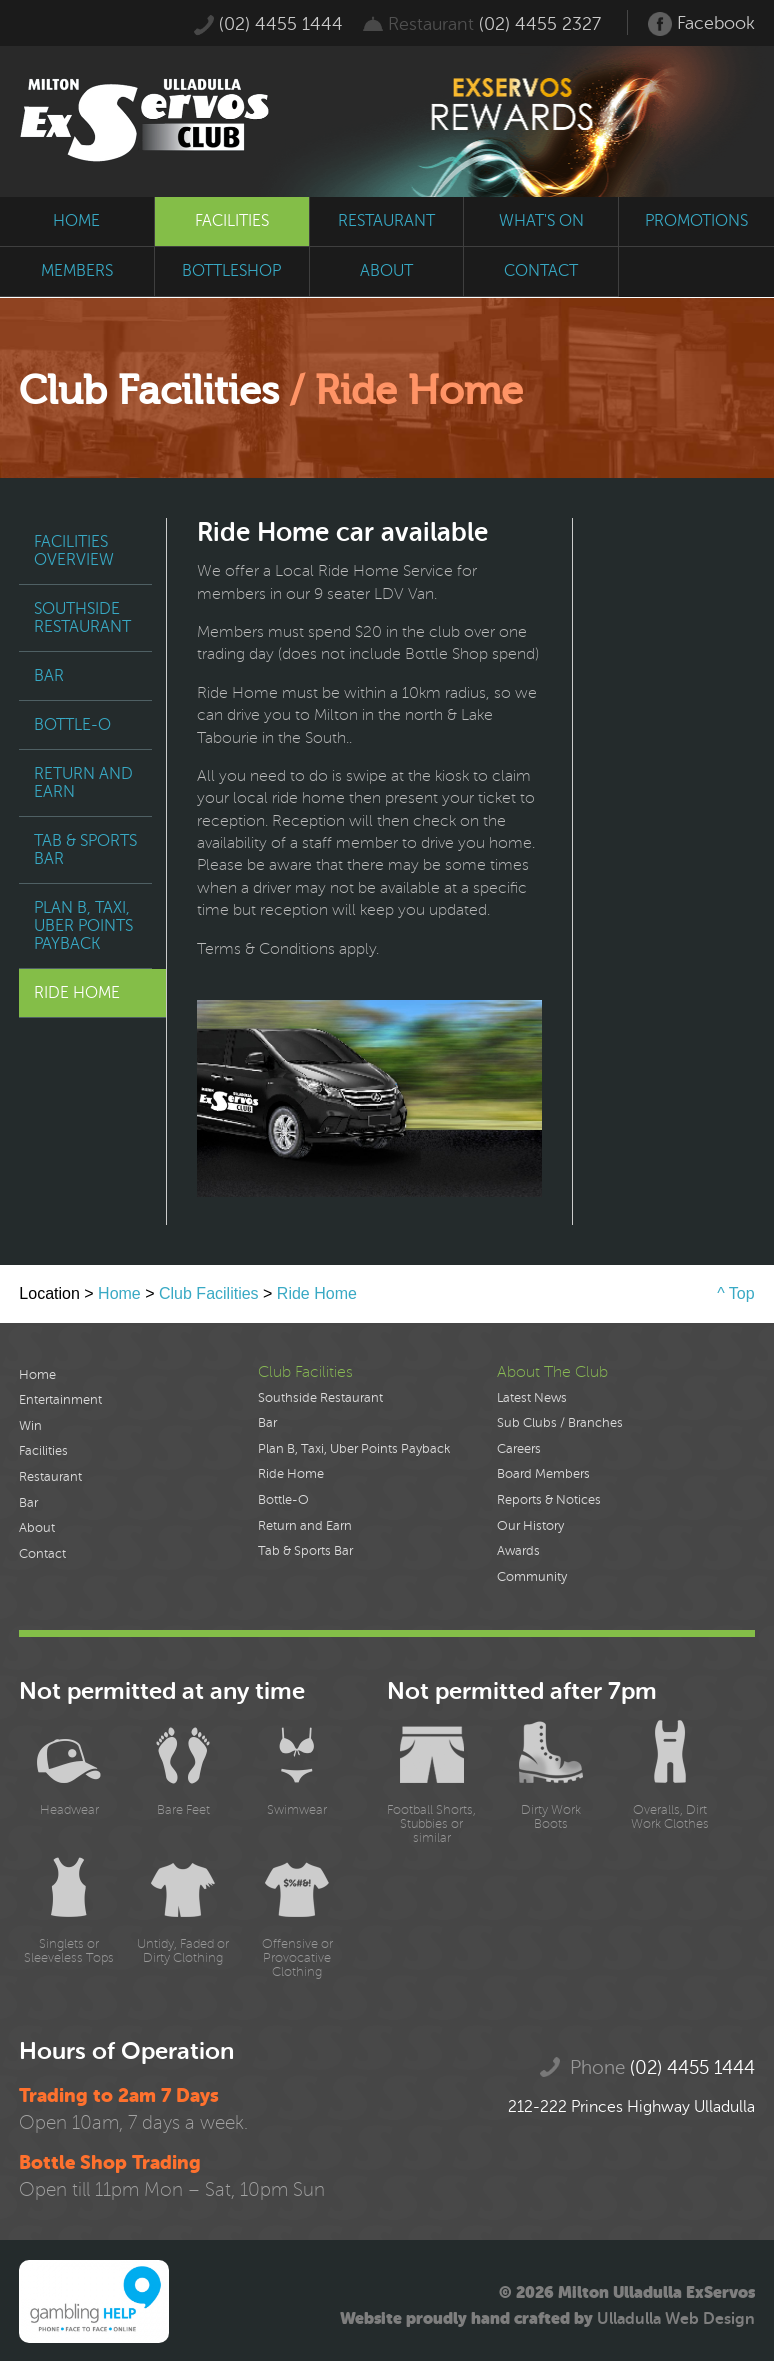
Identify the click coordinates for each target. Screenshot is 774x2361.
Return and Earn (83, 783)
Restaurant (50, 1477)
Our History (530, 1526)
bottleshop (231, 271)
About (37, 1528)
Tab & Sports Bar (85, 850)
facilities (232, 221)
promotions (696, 221)
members (77, 271)
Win (30, 1426)
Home (119, 1293)
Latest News (532, 1398)
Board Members (543, 1474)
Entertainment (60, 1400)
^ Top (735, 1293)
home (76, 221)
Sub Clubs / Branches (560, 1423)
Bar (49, 676)
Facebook (701, 24)
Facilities (43, 1451)
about (386, 271)
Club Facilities (209, 1293)
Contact (42, 1554)
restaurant (386, 221)
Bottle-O (72, 725)
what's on (541, 221)
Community (532, 1577)
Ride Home (77, 993)
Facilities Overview (74, 551)
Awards (518, 1551)
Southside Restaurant (82, 618)
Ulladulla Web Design (676, 2319)
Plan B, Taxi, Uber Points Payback (83, 926)
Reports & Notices (549, 1500)
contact (541, 271)
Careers (519, 1449)
